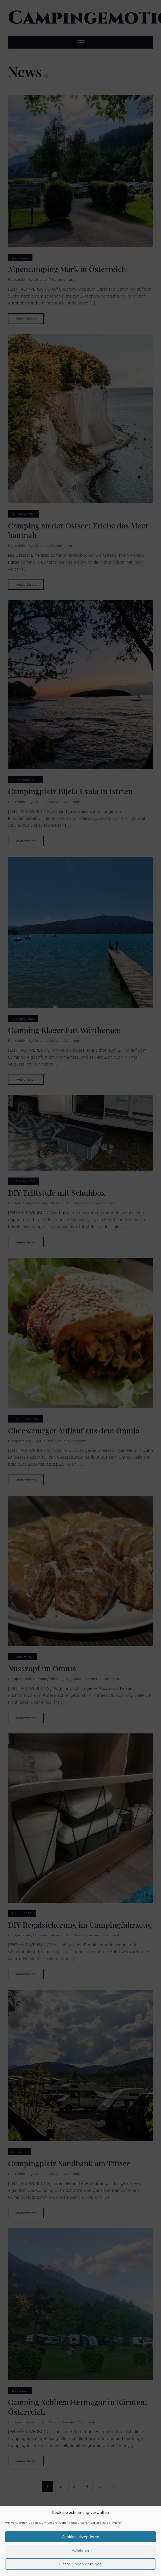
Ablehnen (80, 2550)
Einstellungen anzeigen (80, 2564)
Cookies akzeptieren (80, 2536)
